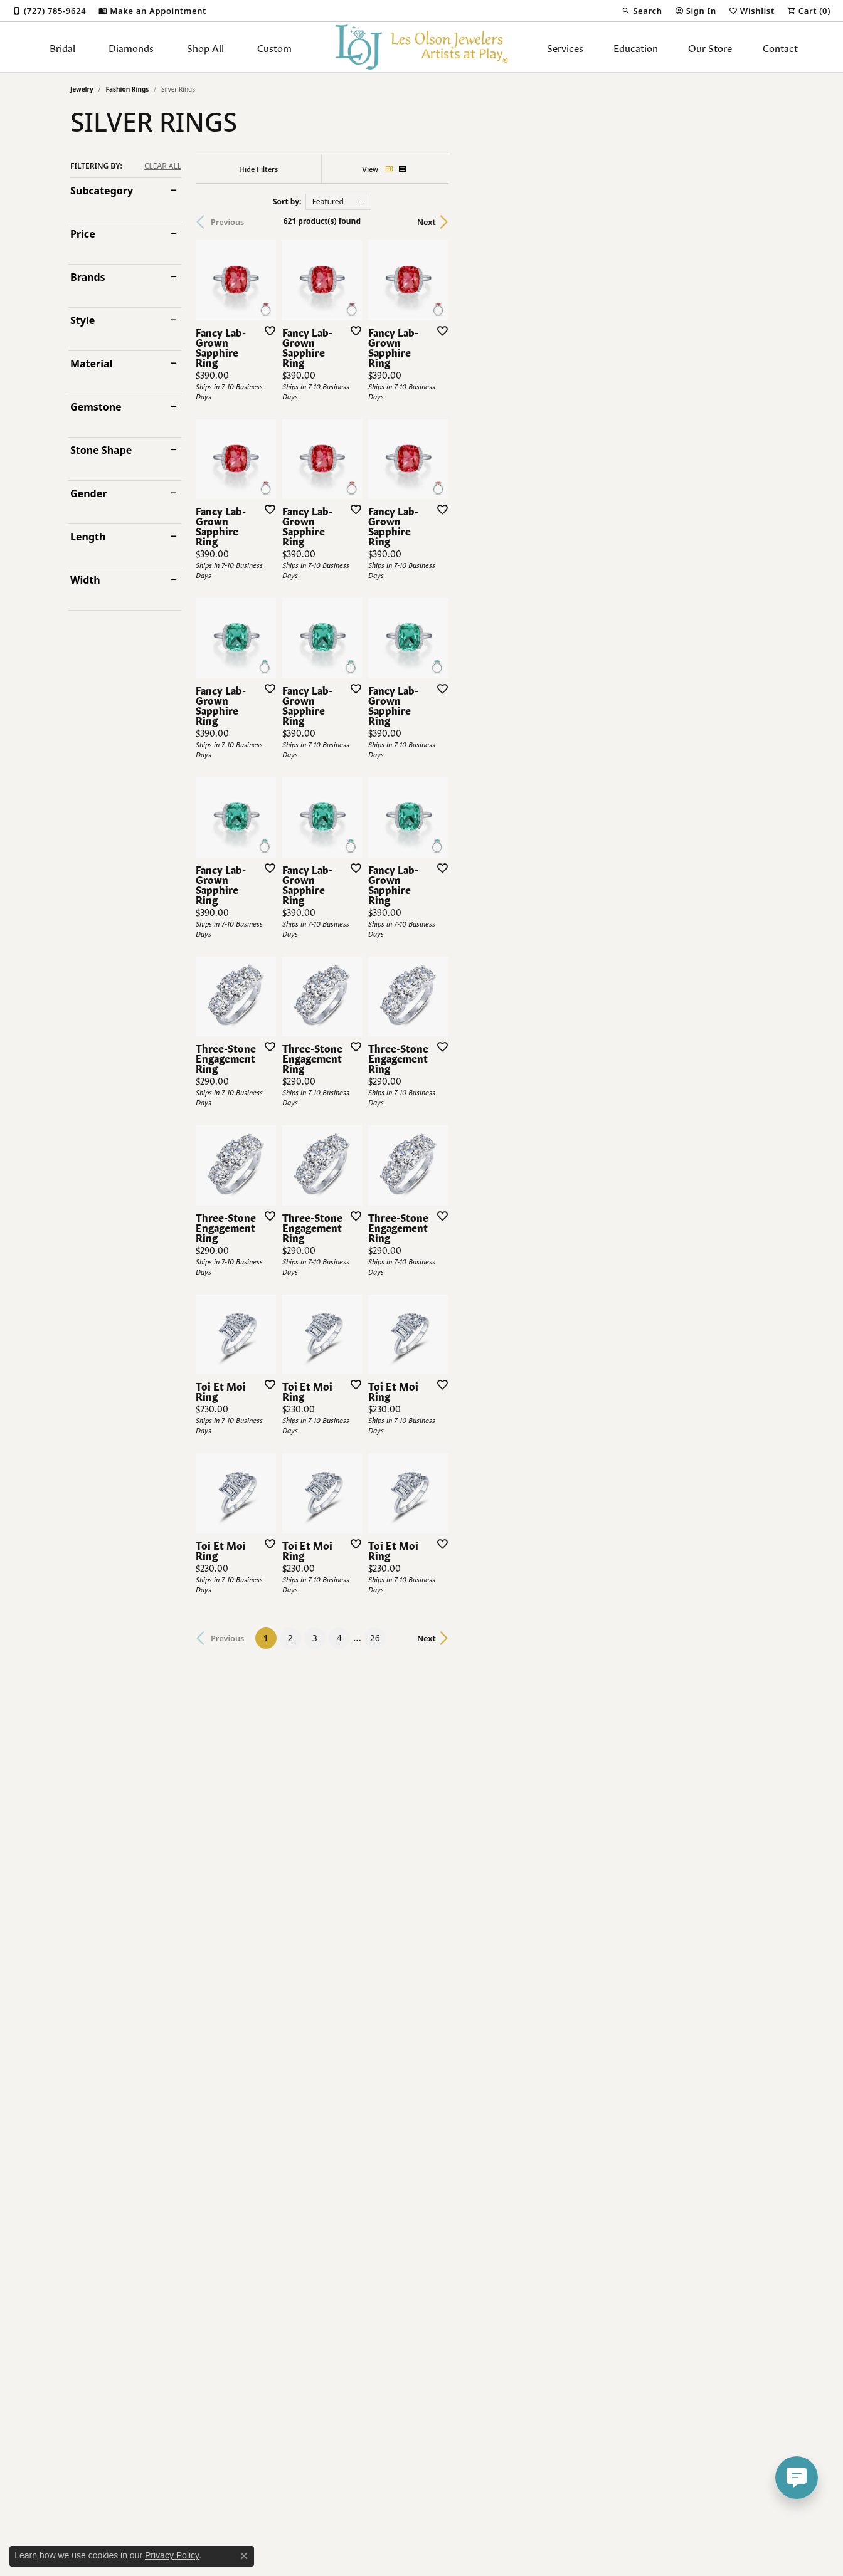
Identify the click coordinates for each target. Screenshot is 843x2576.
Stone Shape (101, 450)
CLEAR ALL (162, 166)
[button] (642, 10)
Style (82, 320)
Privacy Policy (172, 2555)
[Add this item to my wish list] (374, 438)
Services (565, 47)
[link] (49, 10)
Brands (87, 277)
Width (85, 580)
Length (87, 537)
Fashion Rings (127, 89)
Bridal (62, 47)
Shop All (205, 47)
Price (82, 234)
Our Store (710, 47)
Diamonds (131, 47)
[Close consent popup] (244, 2556)
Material (91, 364)
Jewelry (81, 89)
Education (635, 47)
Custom (274, 47)
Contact (780, 47)
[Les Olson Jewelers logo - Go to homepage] (422, 47)
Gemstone (96, 407)
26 (537, 2241)
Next (750, 222)
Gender (88, 493)
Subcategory (101, 191)
